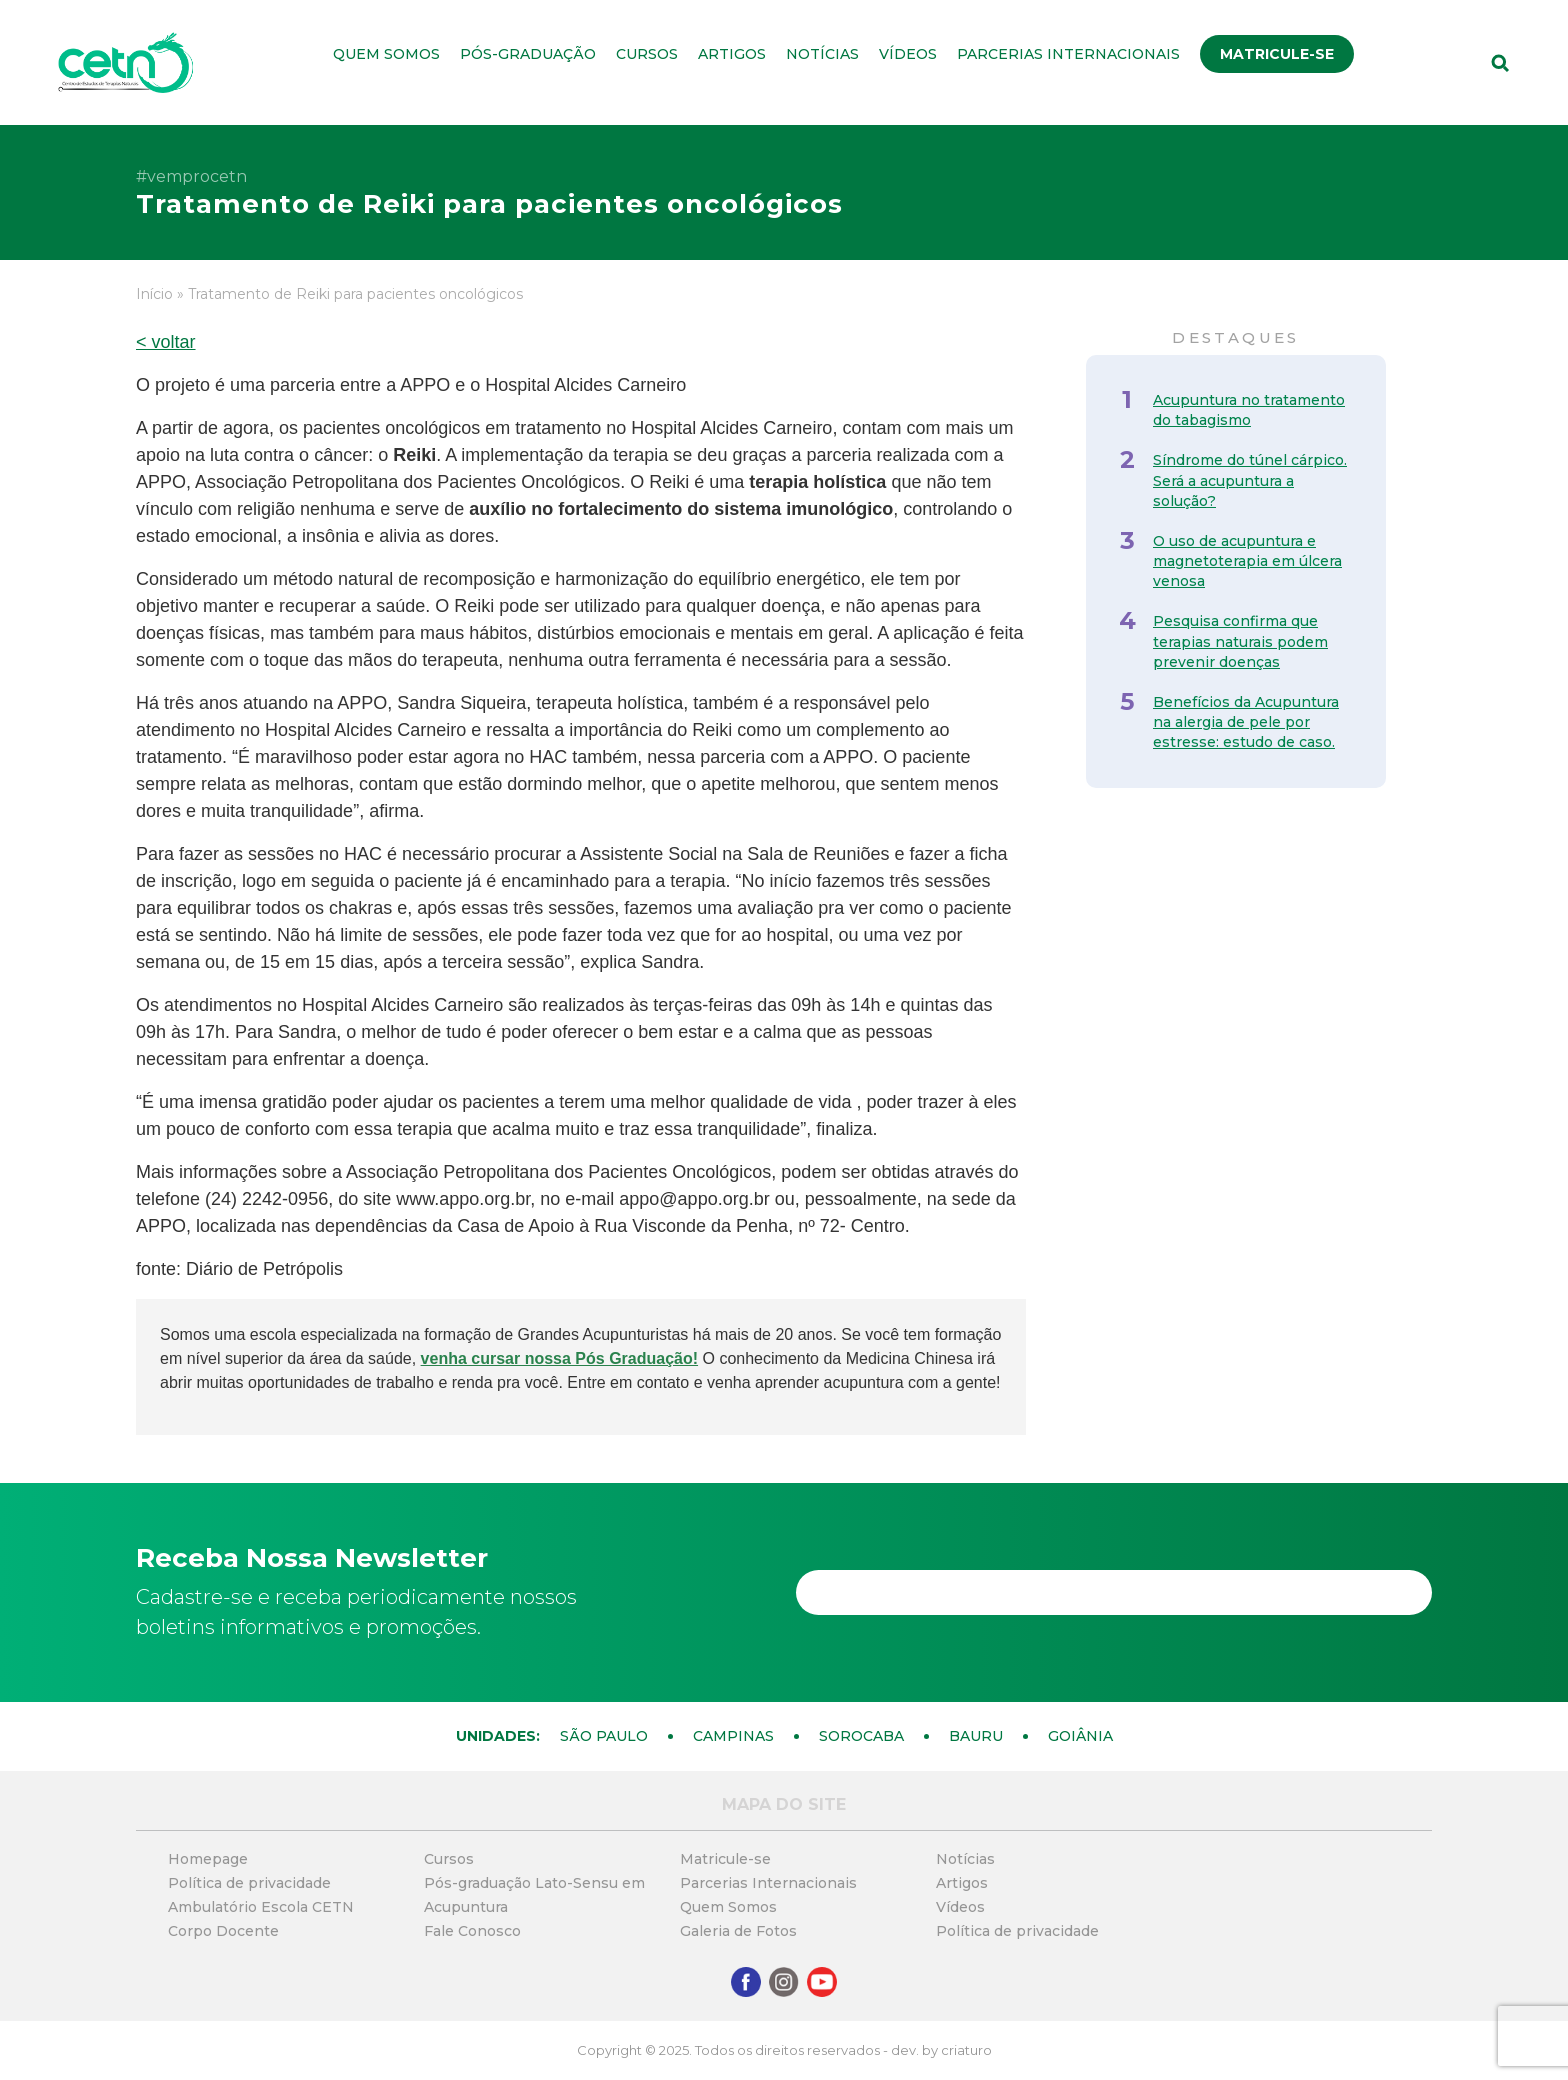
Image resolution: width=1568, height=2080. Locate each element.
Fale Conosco (472, 1931)
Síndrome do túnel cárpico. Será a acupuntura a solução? (1250, 480)
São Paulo (604, 1736)
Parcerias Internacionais (1068, 54)
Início (154, 294)
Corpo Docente (223, 1931)
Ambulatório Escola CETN (261, 1907)
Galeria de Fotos (738, 1931)
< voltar (166, 342)
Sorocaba (861, 1736)
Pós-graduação (528, 54)
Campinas (733, 1736)
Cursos (647, 54)
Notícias (822, 54)
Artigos (732, 54)
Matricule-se (1277, 54)
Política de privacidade (249, 1883)
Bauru (976, 1736)
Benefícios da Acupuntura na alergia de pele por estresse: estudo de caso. (1246, 722)
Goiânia (1080, 1736)
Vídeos (908, 54)
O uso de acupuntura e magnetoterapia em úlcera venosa (1247, 561)
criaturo (966, 2050)
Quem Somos (386, 54)
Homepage (208, 1859)
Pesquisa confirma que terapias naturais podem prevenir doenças (1240, 641)
